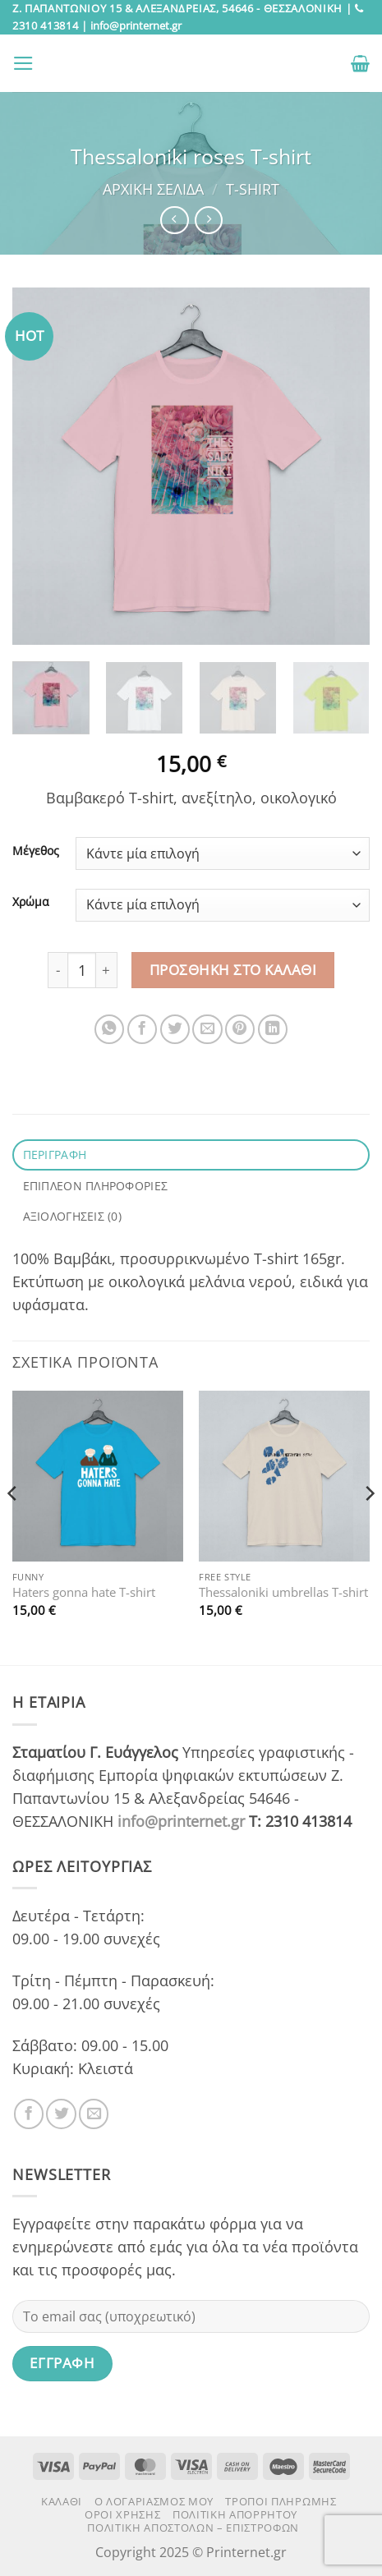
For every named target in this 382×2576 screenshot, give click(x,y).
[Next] (369, 1526)
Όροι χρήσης (122, 2514)
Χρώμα (30, 902)
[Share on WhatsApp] (109, 1029)
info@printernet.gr (181, 1821)
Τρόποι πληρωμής (280, 2501)
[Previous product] (209, 220)
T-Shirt (252, 189)
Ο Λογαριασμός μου (154, 2501)
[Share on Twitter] (175, 1029)
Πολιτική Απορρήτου (235, 2514)
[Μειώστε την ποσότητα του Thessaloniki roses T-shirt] (57, 970)
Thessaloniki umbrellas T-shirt (283, 1592)
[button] (23, 63)
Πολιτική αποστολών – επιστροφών (193, 2527)
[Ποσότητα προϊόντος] (81, 970)
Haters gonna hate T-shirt (83, 1592)
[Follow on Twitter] (61, 2113)
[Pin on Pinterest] (240, 1029)
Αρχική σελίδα (153, 189)
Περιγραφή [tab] (55, 1154)
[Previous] (13, 1526)
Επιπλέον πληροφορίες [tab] (95, 1186)
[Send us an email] (93, 2113)
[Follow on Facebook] (29, 2113)
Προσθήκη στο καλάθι (233, 969)
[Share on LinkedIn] (273, 1029)
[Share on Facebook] (142, 1029)
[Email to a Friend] (207, 1029)
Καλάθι (61, 2501)
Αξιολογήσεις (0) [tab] (72, 1216)
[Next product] (174, 220)
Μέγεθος (35, 851)
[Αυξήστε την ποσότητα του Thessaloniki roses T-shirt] (106, 970)
